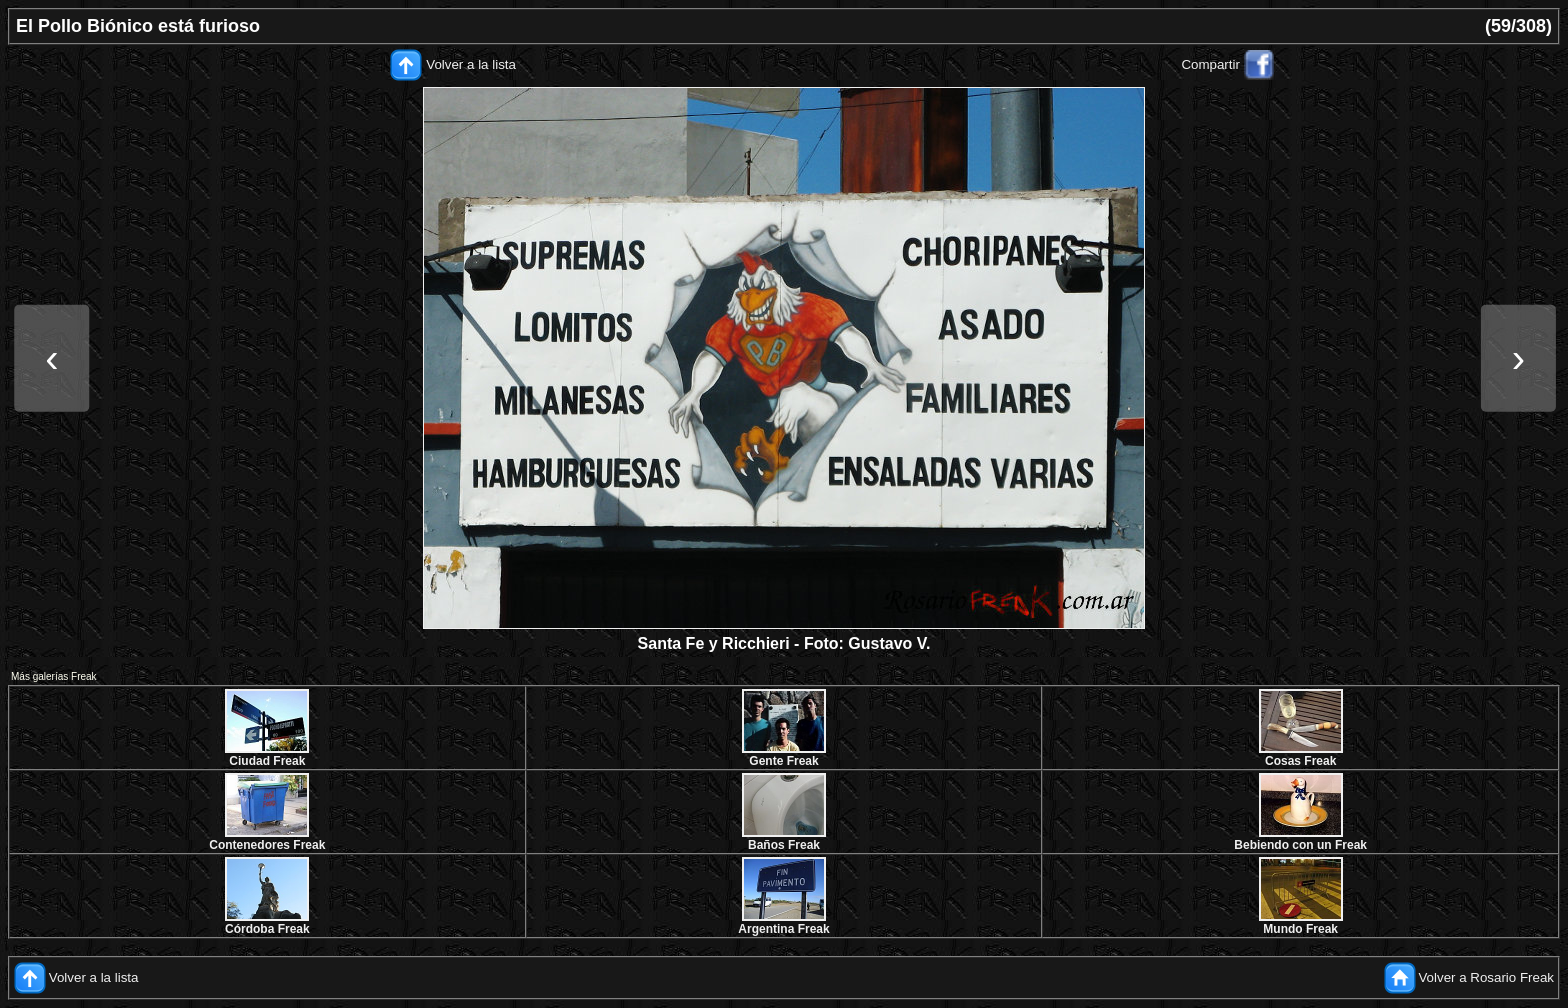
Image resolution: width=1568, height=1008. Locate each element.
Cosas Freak (1300, 761)
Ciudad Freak (267, 761)
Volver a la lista (471, 64)
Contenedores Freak (267, 845)
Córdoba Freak (267, 929)
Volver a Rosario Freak (1486, 977)
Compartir (1210, 64)
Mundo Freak (1300, 929)
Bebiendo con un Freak (1300, 845)
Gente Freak (783, 761)
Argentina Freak (783, 929)
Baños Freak (784, 845)
